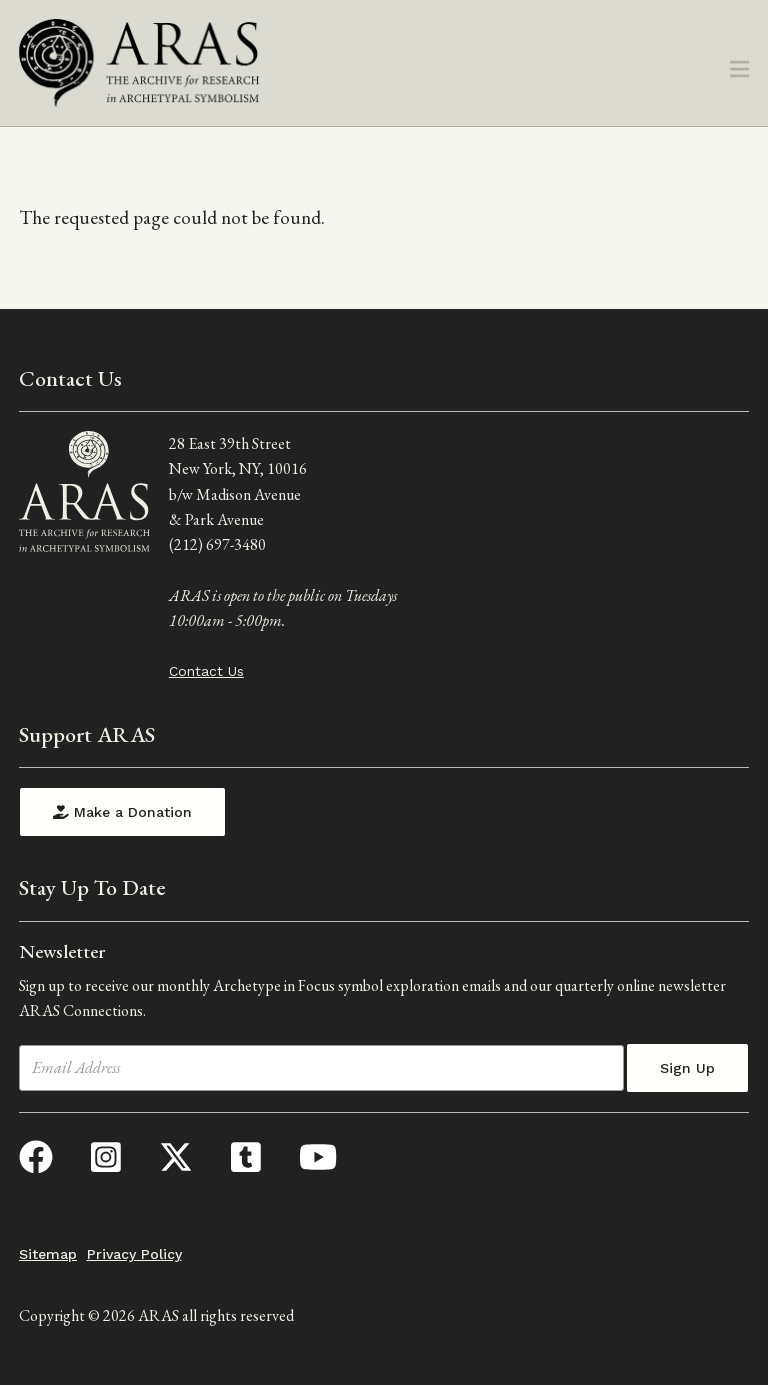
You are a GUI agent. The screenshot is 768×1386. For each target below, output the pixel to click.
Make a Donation (122, 812)
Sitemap (48, 1254)
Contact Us (206, 671)
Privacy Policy (134, 1254)
